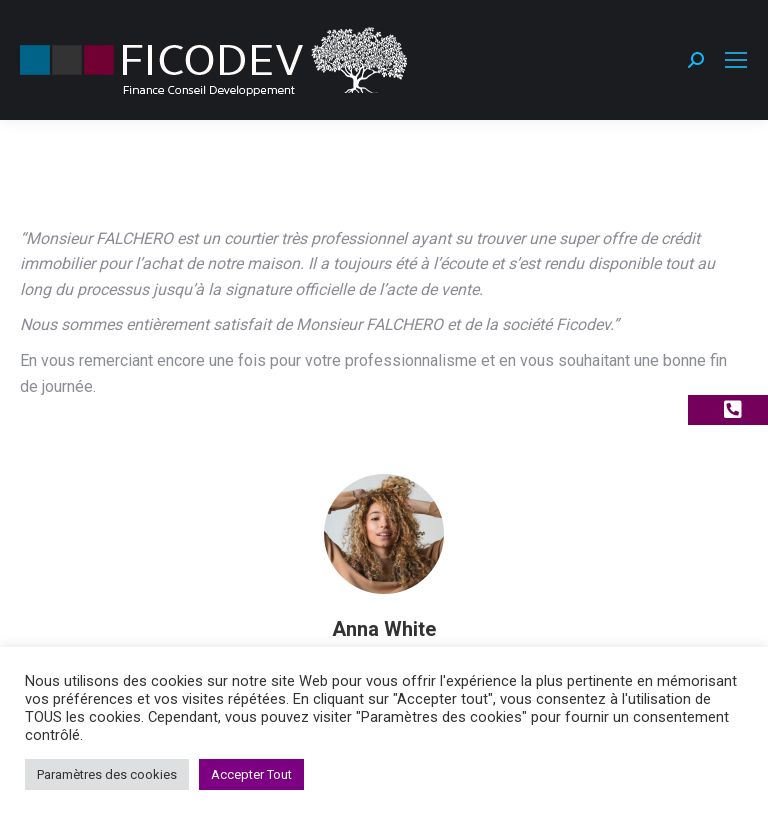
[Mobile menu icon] (736, 60)
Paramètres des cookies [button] (107, 774)
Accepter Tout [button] (251, 774)
